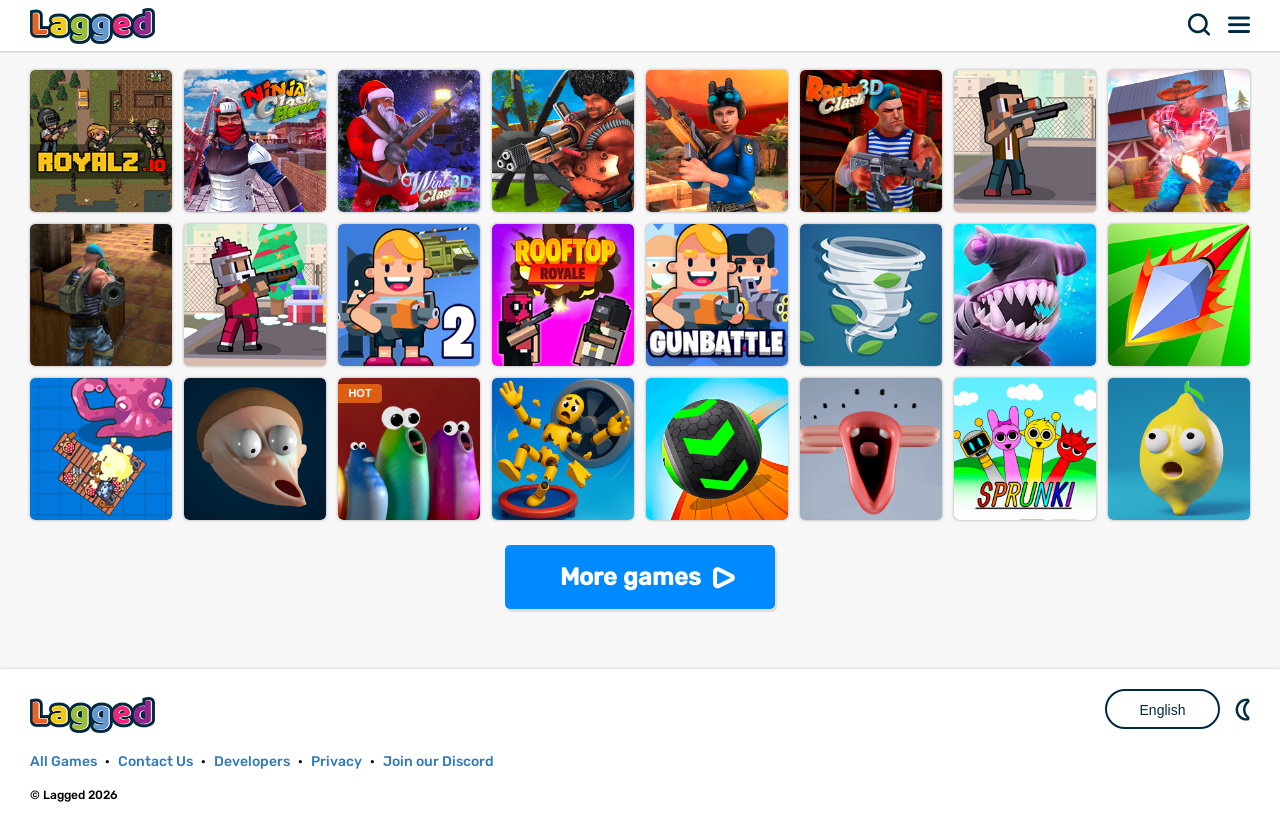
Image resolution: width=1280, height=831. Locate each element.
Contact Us (155, 761)
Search (1200, 25)
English (1163, 710)
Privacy (336, 761)
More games (630, 577)
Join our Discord (438, 761)
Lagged (95, 25)
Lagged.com (95, 714)
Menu (1240, 25)
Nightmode (1245, 709)
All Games (63, 761)
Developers (252, 761)
